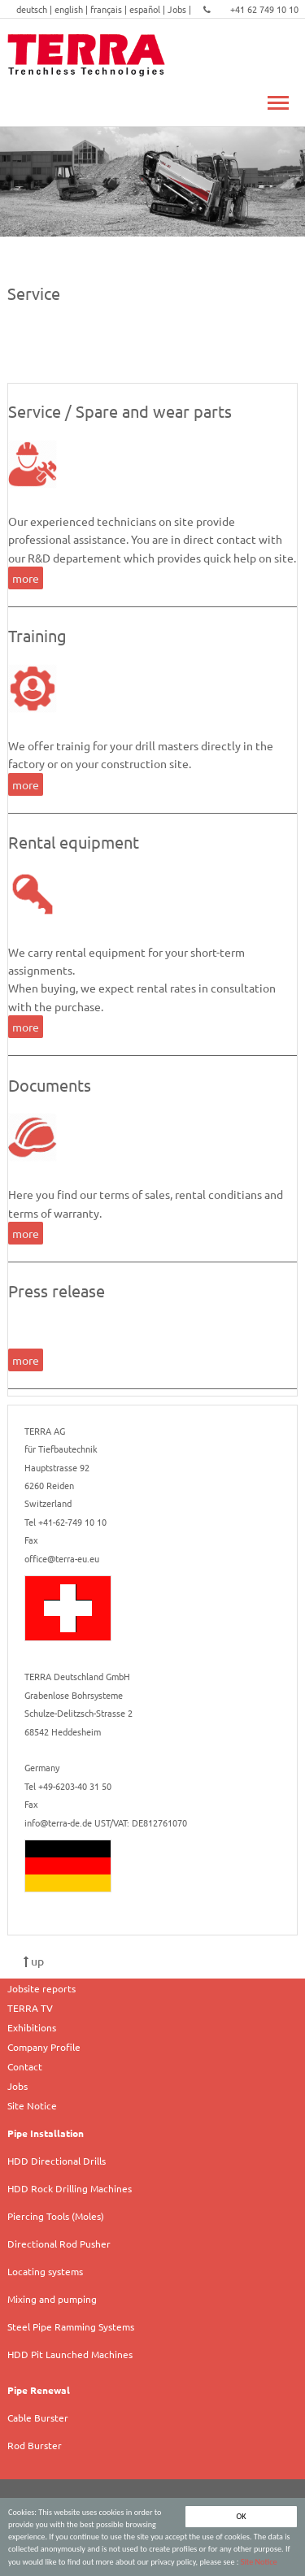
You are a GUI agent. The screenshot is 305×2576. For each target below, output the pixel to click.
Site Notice (259, 2561)
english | (72, 8)
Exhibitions (31, 2027)
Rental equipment (73, 842)
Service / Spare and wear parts (120, 411)
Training (37, 635)
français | (109, 8)
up (34, 1960)
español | (148, 8)
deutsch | (35, 8)
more (25, 578)
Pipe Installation (45, 2132)
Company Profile (44, 2046)
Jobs (17, 2085)
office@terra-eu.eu (61, 1558)
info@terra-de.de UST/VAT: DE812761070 (105, 1822)
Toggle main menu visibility (278, 93)
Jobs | (181, 8)
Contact (24, 2066)
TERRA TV (30, 2007)
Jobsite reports (41, 1988)
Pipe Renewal (38, 2389)
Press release (56, 1290)
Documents (49, 1085)
